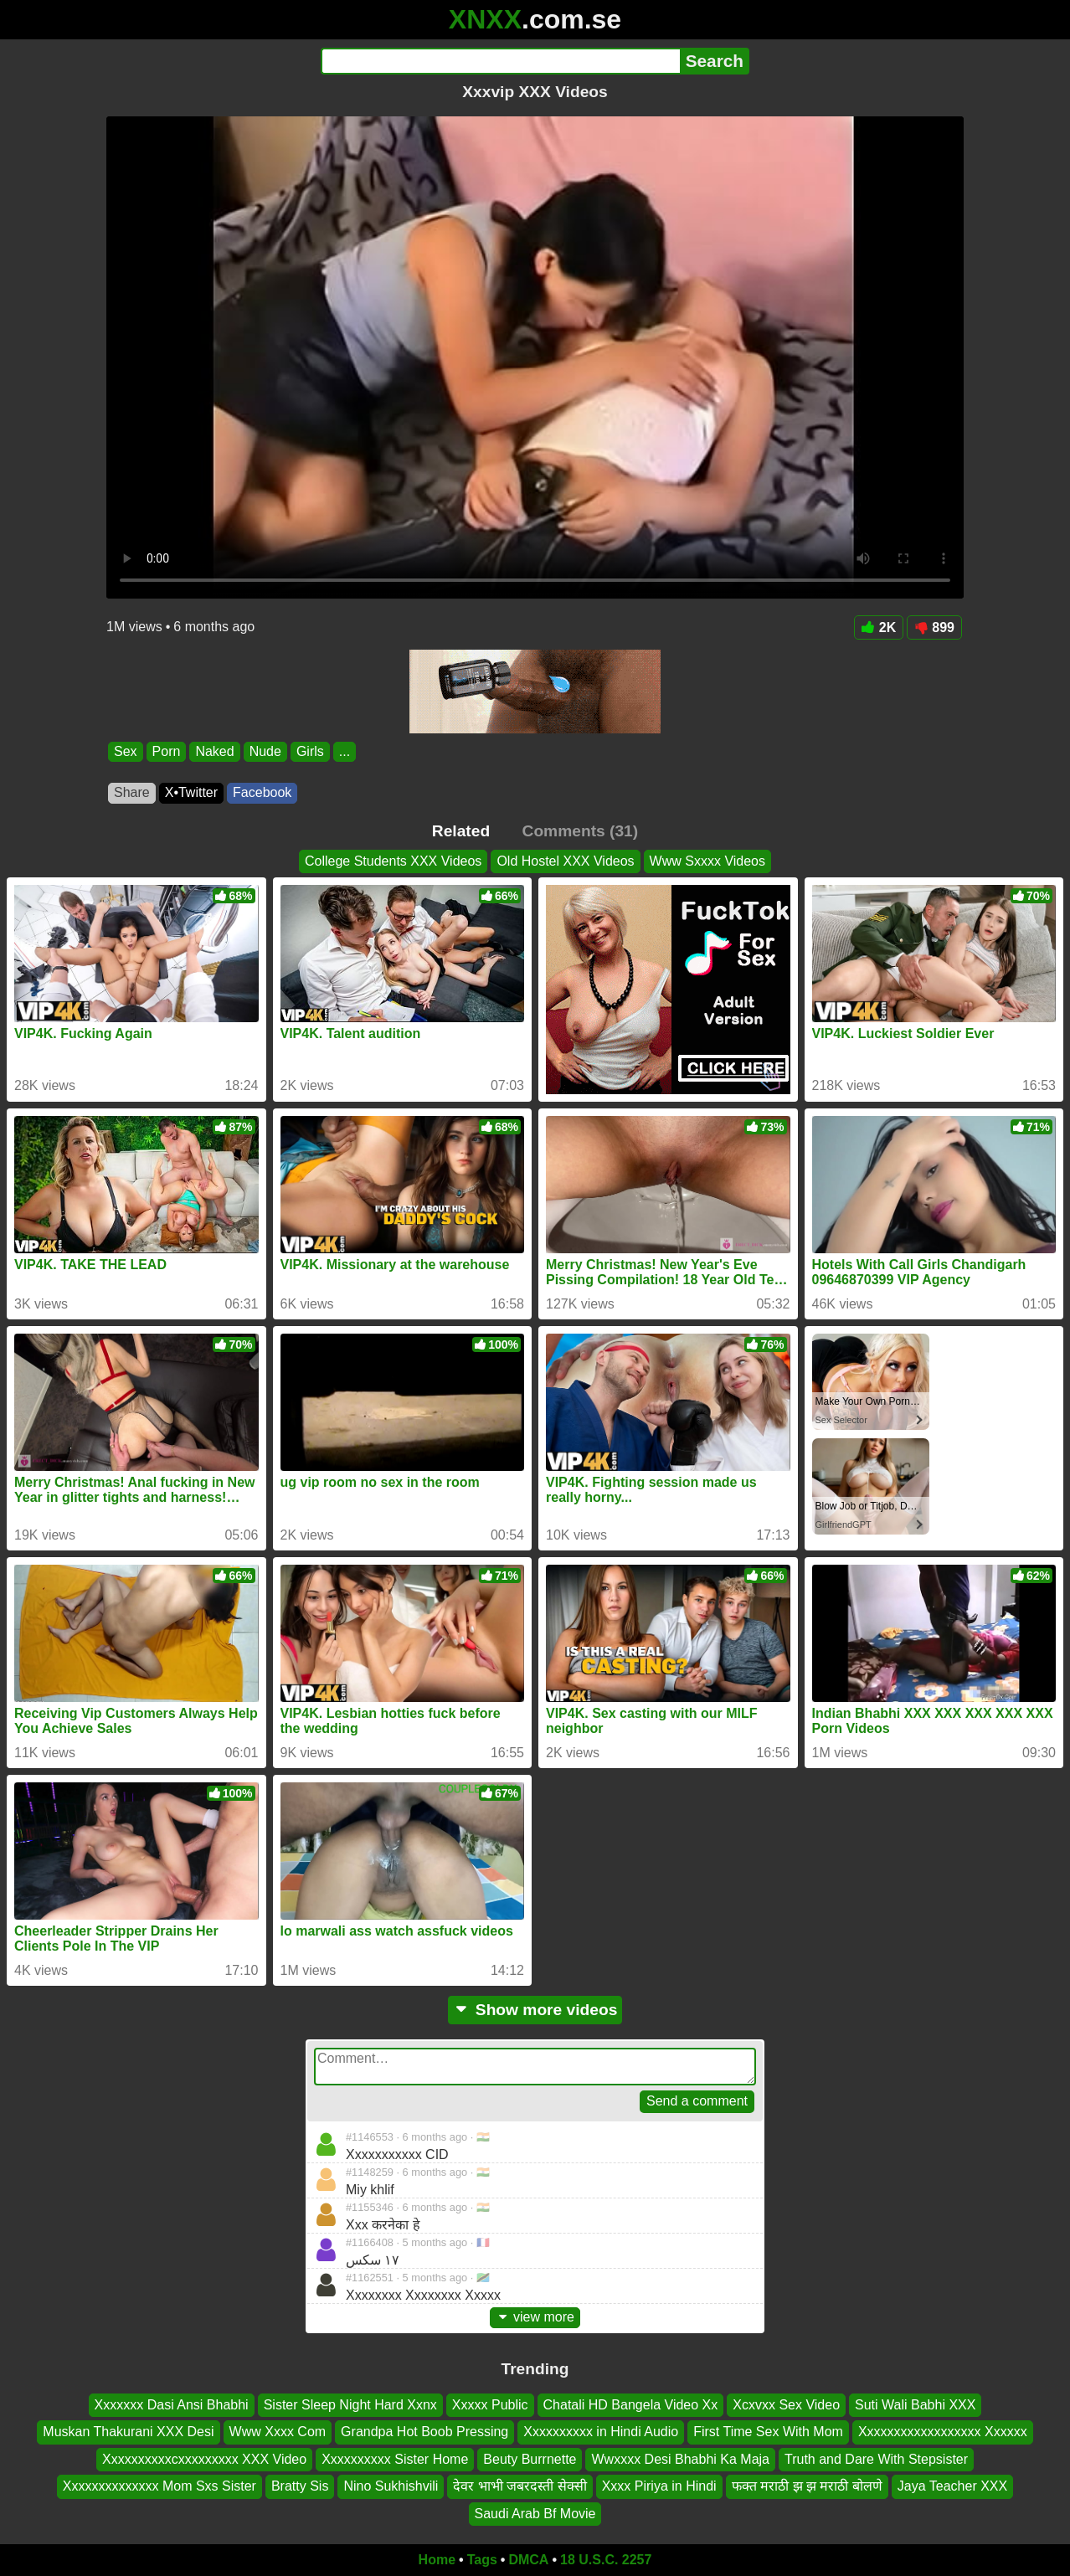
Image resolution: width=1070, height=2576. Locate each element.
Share (132, 792)
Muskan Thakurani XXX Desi (128, 2431)
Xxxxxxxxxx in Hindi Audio (600, 2431)
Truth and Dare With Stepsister (876, 2458)
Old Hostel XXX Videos (565, 861)
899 (934, 627)
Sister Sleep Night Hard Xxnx (350, 2405)
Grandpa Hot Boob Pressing (424, 2431)
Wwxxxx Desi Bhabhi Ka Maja (680, 2458)
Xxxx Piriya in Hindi (659, 2486)
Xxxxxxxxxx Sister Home (395, 2458)
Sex (125, 751)
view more (535, 2317)
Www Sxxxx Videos (707, 861)
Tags (482, 2560)
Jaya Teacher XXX (952, 2486)
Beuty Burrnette (529, 2458)
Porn (166, 751)
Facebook (262, 792)
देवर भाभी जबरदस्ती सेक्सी (519, 2486)
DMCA (528, 2560)
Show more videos (535, 2009)
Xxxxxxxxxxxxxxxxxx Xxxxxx (942, 2431)
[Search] (500, 61)
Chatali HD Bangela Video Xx (630, 2405)
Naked (214, 751)
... (344, 751)
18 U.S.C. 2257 (605, 2560)
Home (437, 2560)
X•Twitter (191, 792)
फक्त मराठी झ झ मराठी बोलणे (807, 2486)
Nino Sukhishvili (390, 2486)
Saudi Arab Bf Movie (535, 2513)
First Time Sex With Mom (768, 2431)
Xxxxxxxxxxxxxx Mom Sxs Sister (159, 2486)
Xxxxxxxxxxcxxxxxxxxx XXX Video (204, 2458)
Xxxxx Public (490, 2405)
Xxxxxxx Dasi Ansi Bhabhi (172, 2405)
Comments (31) (580, 831)
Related (461, 831)
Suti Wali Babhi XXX (915, 2405)
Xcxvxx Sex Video (786, 2405)
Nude (265, 751)
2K (879, 627)
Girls (310, 751)
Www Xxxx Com (278, 2431)
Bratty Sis (299, 2486)
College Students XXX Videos (393, 861)
